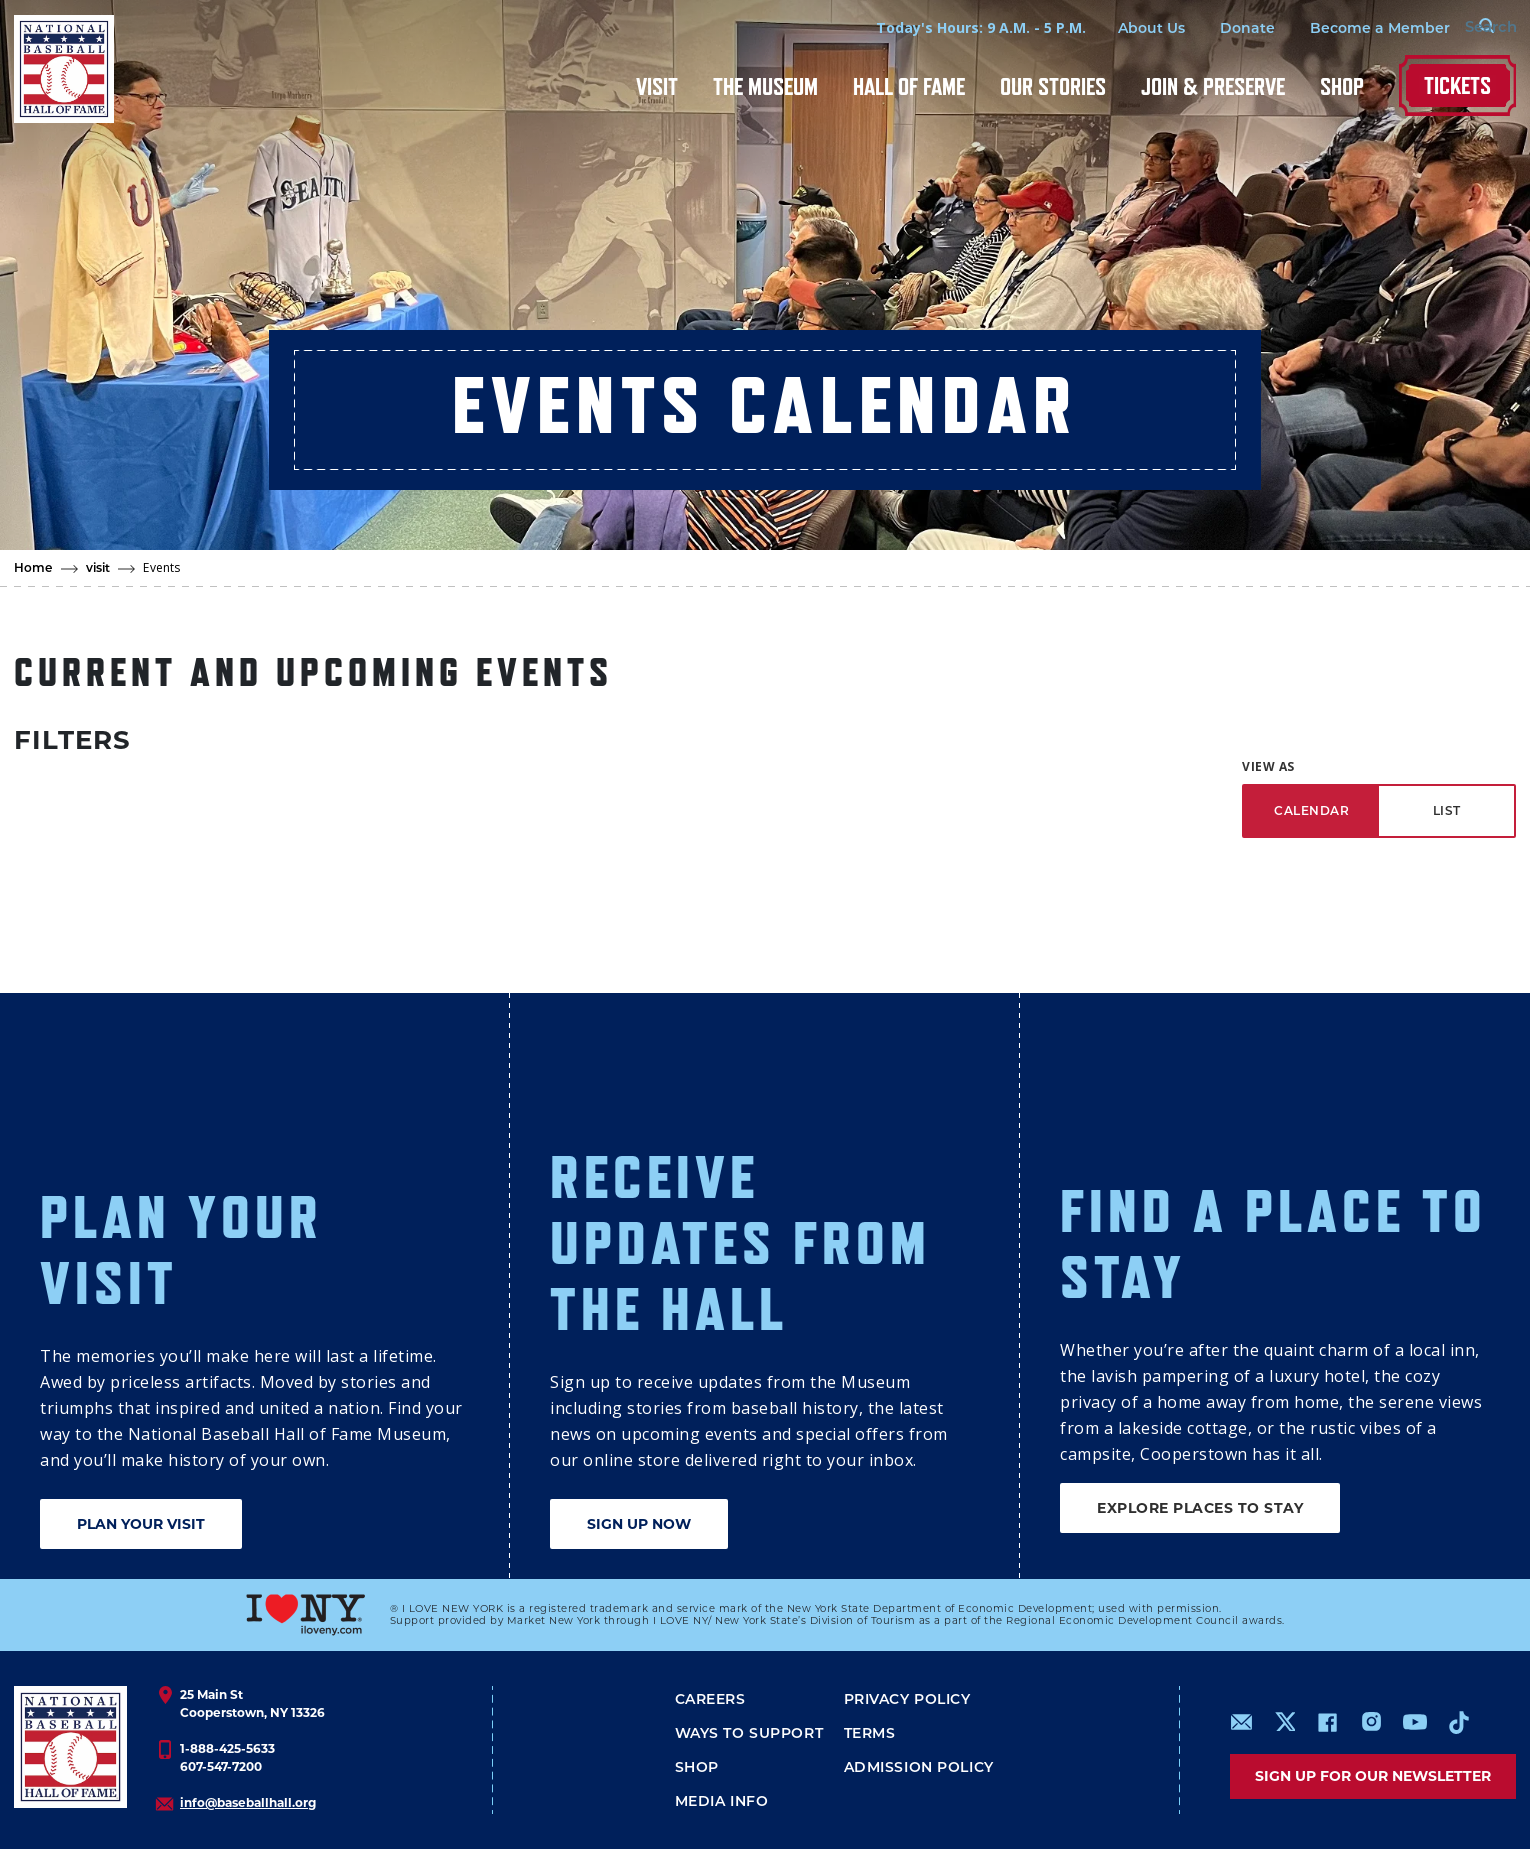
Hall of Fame (909, 86)
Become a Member (1346, 28)
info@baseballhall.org (248, 1802)
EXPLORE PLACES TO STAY (1200, 1508)
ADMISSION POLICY (919, 1767)
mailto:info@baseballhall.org (1242, 1722)
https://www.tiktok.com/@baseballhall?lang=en (1459, 1722)
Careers (710, 1699)
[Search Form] (1466, 28)
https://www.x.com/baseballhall (1284, 1720)
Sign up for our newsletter (1373, 1776)
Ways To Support (749, 1733)
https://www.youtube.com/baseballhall (1415, 1722)
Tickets (1457, 85)
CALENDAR (1311, 810)
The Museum (765, 86)
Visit (657, 86)
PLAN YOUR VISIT (141, 1524)
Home (33, 567)
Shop (1342, 86)
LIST (1447, 810)
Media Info (722, 1801)
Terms (870, 1733)
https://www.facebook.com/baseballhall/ (1327, 1722)
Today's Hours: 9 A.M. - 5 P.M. (947, 27)
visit (98, 567)
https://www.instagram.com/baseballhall (1371, 1722)
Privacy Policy (907, 1699)
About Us (1117, 28)
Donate (1213, 28)
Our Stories (1053, 86)
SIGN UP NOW (639, 1524)
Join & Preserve (1213, 86)
